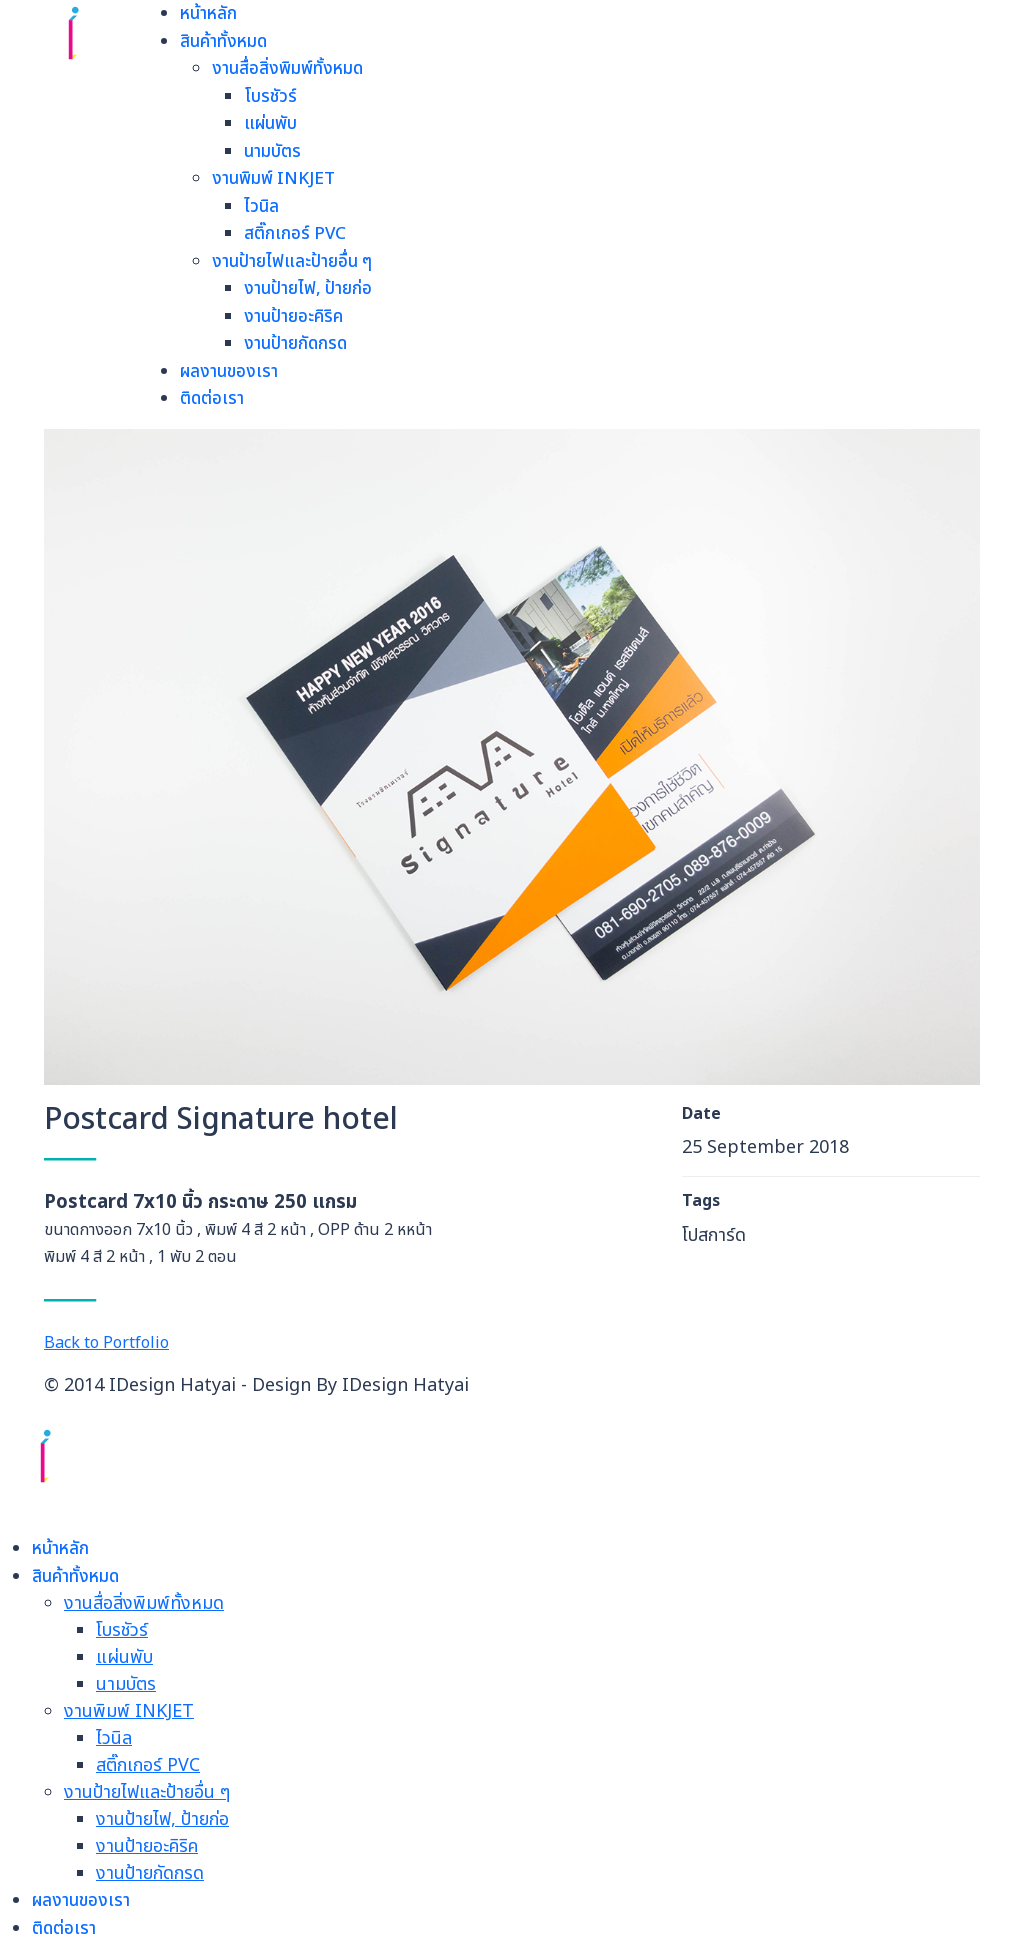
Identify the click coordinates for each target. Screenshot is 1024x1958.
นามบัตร (272, 152)
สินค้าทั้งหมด (223, 42)
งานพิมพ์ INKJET (273, 179)
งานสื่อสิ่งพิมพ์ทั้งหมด (287, 69)
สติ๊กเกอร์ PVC (295, 234)
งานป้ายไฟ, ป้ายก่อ (308, 289)
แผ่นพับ (270, 124)
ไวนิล (261, 207)
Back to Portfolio (106, 1343)
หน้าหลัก (208, 14)
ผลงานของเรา (229, 372)
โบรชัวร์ (270, 97)
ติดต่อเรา (212, 399)
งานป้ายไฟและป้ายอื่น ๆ (292, 262)
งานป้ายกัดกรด (295, 344)
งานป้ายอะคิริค (293, 317)
